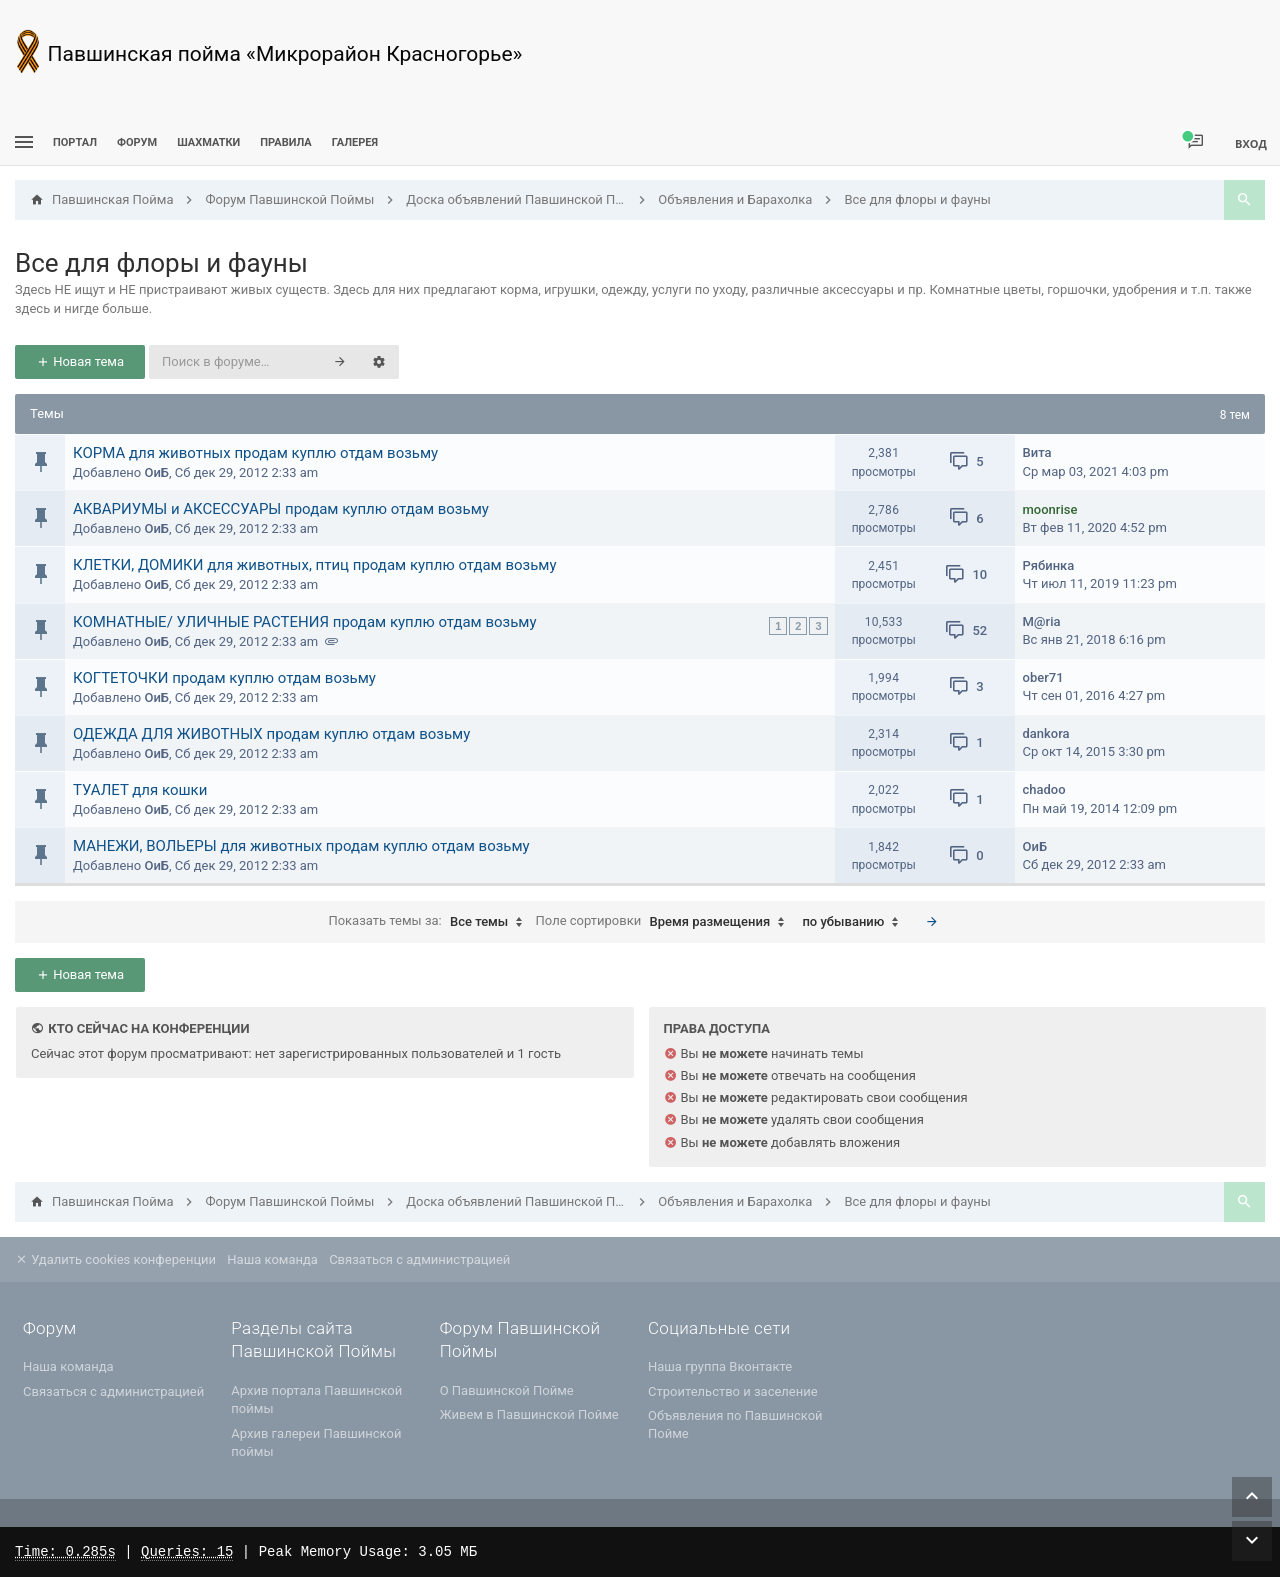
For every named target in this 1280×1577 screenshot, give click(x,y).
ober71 (1043, 677)
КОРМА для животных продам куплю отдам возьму (255, 453)
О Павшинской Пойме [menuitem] (507, 1390)
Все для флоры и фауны (161, 263)
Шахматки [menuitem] (208, 142)
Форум (137, 142)
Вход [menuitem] (1251, 143)
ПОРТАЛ (75, 142)
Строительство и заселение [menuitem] (733, 1391)
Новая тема (80, 361)
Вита (1037, 452)
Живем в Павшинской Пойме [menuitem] (529, 1414)
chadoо (1044, 789)
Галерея (355, 142)
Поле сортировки (665, 922)
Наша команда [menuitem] (272, 1259)
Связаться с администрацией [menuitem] (419, 1259)
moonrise (1050, 509)
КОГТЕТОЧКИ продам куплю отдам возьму (224, 678)
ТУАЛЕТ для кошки (140, 790)
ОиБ (156, 472)
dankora (1046, 733)
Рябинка (1049, 565)
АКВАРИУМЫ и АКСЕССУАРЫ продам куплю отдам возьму (281, 509)
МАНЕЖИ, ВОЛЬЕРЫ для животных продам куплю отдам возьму (301, 846)
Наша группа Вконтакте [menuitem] (720, 1366)
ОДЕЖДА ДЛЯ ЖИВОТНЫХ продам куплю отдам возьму (271, 734)
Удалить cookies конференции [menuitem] (115, 1259)
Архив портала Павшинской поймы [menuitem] (316, 1399)
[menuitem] (208, 142)
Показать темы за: (430, 922)
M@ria (1042, 621)
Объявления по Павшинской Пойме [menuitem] (735, 1424)
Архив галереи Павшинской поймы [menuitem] (316, 1442)
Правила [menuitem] (285, 142)
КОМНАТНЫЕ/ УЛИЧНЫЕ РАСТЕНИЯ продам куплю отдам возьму (305, 622)
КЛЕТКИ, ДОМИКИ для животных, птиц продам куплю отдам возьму (315, 565)
